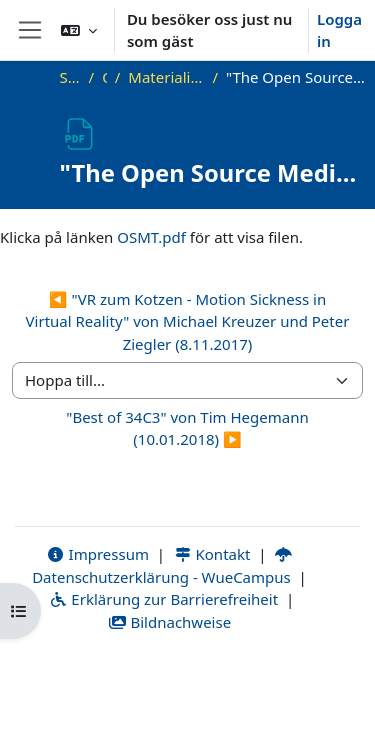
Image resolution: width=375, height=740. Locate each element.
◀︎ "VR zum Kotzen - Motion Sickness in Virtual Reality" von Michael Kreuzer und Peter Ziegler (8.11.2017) (188, 321)
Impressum (97, 554)
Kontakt (212, 554)
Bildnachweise (169, 622)
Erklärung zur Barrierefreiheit (163, 599)
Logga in (339, 30)
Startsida (70, 77)
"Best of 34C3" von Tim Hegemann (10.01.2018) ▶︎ (187, 428)
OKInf (104, 77)
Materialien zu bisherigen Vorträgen (166, 77)
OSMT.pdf (151, 237)
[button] (79, 30)
